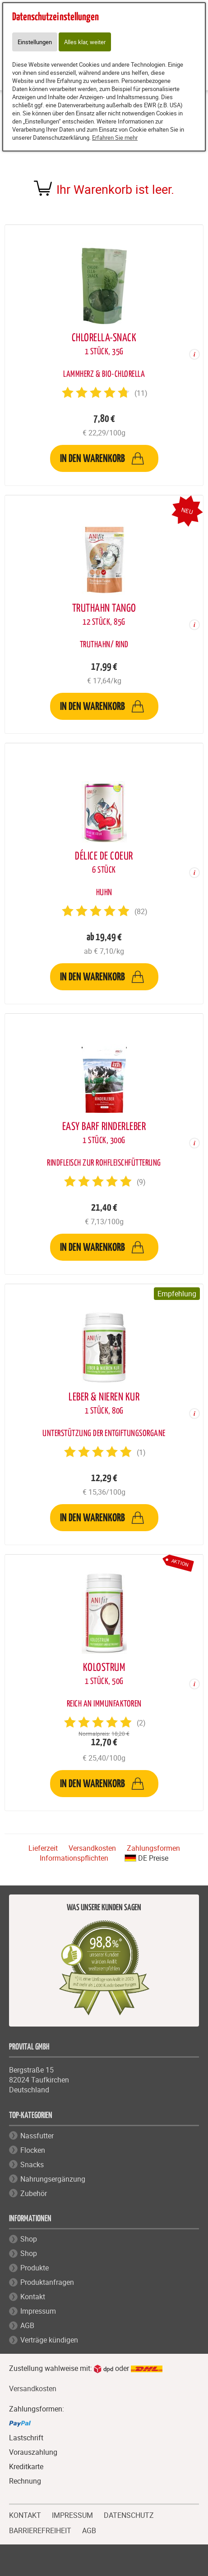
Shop (28, 2239)
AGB (27, 2325)
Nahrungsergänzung (52, 2179)
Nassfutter (37, 2136)
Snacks (32, 2164)
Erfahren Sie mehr (115, 137)
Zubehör (33, 2193)
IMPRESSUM (72, 2514)
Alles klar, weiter (85, 42)
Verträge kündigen (49, 2340)
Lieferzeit (43, 1848)
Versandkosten (92, 1848)
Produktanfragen (47, 2282)
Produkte (34, 2268)
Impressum (38, 2311)
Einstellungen (35, 42)
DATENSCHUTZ (129, 2514)
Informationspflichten (74, 1858)
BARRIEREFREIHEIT (40, 2530)
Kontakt (32, 2296)
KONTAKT (25, 2514)
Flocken (32, 2150)
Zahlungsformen (153, 1848)
